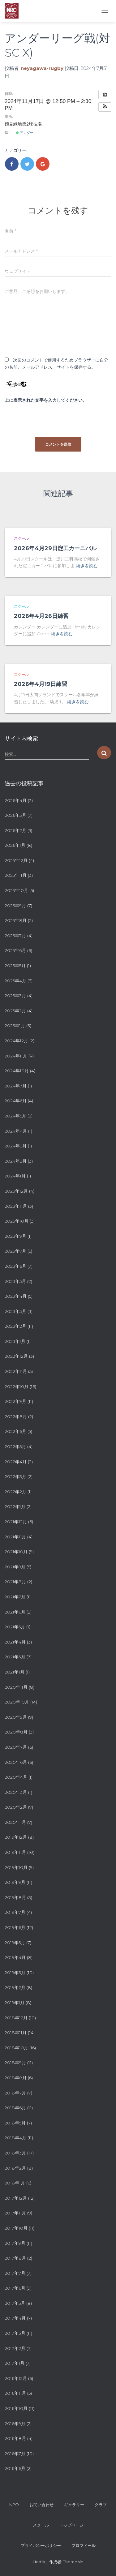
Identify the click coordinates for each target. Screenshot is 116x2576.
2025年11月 (16, 875)
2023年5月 (15, 1281)
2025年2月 (15, 1011)
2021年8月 (15, 1581)
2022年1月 (15, 1506)
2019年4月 (15, 1957)
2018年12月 (16, 2018)
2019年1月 (14, 2002)
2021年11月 (15, 1537)
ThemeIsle (73, 2561)
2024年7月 (16, 1086)
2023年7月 (15, 1251)
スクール (21, 538)
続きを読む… (88, 565)
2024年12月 (16, 1041)
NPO (14, 2504)
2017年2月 (15, 2348)
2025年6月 (15, 950)
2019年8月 (15, 1897)
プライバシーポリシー (41, 2545)
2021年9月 (15, 1567)
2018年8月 (16, 2078)
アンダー (24, 133)
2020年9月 (16, 1717)
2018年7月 (15, 2093)
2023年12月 (16, 1191)
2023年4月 (16, 1296)
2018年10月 (16, 2048)
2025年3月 (15, 995)
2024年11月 (16, 1056)
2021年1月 (14, 1672)
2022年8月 (16, 1416)
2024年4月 (16, 1131)
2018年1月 (15, 2183)
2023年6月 (15, 1266)
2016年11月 (15, 2393)
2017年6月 (15, 2288)
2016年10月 (16, 2408)
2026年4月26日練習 (41, 616)
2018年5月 (15, 2123)
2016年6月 (15, 2468)
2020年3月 (16, 1792)
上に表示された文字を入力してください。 (46, 400)
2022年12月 (16, 1356)
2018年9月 (15, 2062)
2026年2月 (15, 830)
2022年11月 (16, 1371)
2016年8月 (15, 2438)
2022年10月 (16, 1386)
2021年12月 (16, 1521)
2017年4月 (15, 2318)
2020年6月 (16, 1762)
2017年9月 (15, 2243)
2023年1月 (15, 1341)
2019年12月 (16, 1837)
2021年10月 (16, 1551)
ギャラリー (74, 2504)
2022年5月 (15, 1446)
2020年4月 (16, 1777)
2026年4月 (16, 800)
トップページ (71, 2524)
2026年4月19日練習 (40, 684)
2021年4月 (15, 1642)
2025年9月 (15, 905)
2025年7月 (15, 935)
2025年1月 (15, 1025)
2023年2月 (15, 1326)
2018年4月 (15, 2138)
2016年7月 (15, 2453)
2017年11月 (15, 2213)
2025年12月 (16, 860)
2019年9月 (15, 1882)
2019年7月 (15, 1912)
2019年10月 (16, 1867)
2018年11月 (16, 2032)
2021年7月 (15, 1597)
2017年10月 (16, 2228)
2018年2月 (15, 2168)
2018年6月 (15, 2108)
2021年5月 (15, 1627)
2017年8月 (15, 2258)
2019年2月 (15, 1987)
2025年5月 (15, 965)
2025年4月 (15, 981)
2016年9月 (15, 2423)
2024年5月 (15, 1116)
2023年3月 (15, 1311)
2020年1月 (15, 1822)
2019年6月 (15, 1927)
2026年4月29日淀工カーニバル (55, 548)
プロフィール (83, 2545)
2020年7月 (16, 1747)
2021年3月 (15, 1657)
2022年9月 (15, 1401)
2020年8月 (16, 1732)
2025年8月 (16, 920)
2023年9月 (15, 1236)
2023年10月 (16, 1221)
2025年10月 (16, 890)
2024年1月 (15, 1176)
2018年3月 (15, 2153)
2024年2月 (16, 1161)
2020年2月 (16, 1807)
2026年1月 (15, 845)
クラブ (101, 2504)
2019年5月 (15, 1942)
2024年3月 (16, 1146)
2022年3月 (15, 1476)
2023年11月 (16, 1206)
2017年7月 (15, 2273)
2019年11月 (15, 1852)
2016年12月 (16, 2378)
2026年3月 (15, 815)
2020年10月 (17, 1702)
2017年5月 (15, 2303)
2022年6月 (15, 1431)
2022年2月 (15, 1491)
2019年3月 (15, 1972)
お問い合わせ (41, 2504)
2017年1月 (14, 2363)
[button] (105, 107)
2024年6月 (16, 1101)
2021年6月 (15, 1612)
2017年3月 (15, 2333)
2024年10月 (17, 1071)
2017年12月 (16, 2198)
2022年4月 (16, 1461)
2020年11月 (16, 1687)
